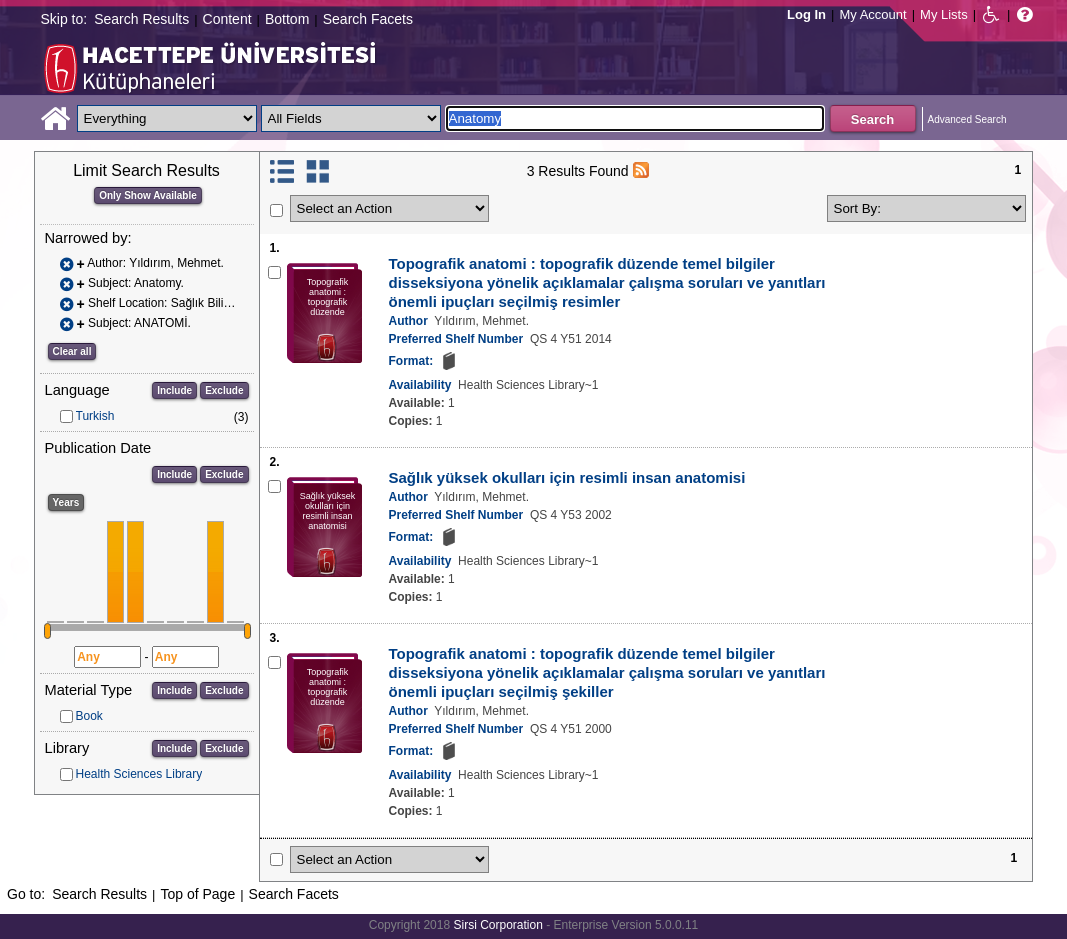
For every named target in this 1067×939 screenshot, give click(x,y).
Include (174, 390)
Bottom (287, 19)
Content (227, 19)
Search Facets (368, 19)
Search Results (141, 19)
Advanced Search (967, 119)
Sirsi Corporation (497, 925)
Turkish (95, 416)
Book (89, 716)
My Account (872, 14)
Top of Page (197, 894)
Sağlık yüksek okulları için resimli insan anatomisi (567, 477)
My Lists (944, 14)
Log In (806, 14)
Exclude (224, 390)
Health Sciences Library (139, 774)
